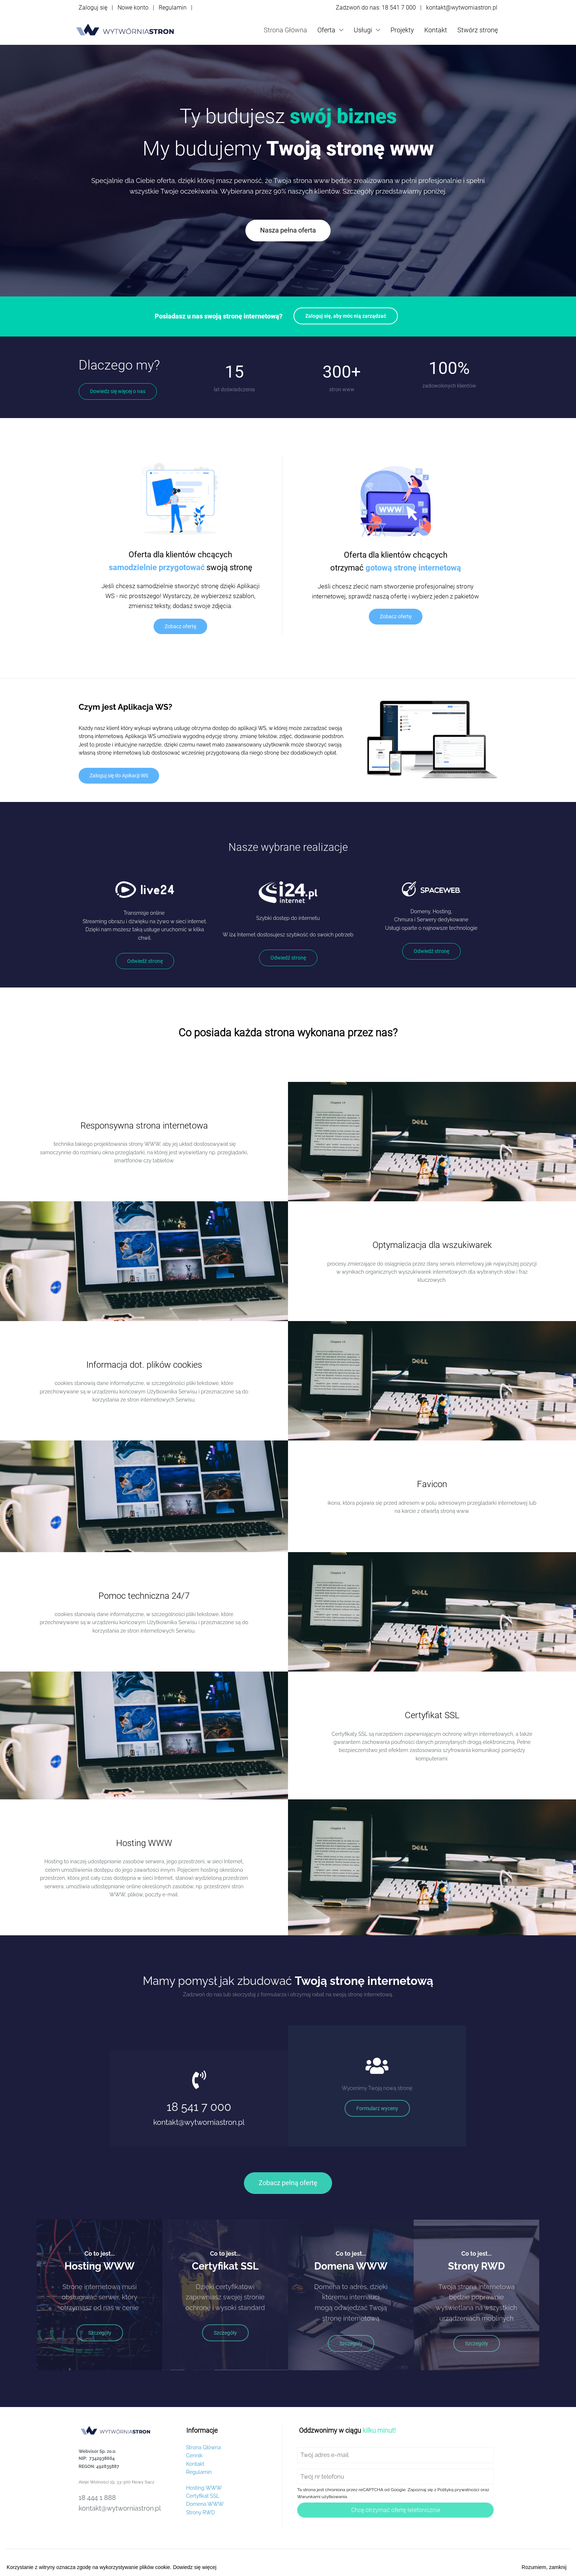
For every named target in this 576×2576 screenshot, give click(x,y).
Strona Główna (285, 30)
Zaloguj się (93, 7)
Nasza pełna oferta (288, 230)
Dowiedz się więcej (194, 2567)
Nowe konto (133, 7)
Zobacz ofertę (180, 626)
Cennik (194, 2455)
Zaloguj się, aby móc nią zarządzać (345, 316)
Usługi (367, 30)
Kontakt (435, 30)
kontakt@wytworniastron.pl (461, 7)
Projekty (402, 30)
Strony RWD (200, 2512)
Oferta (330, 30)
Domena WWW (205, 2504)
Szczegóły (99, 2333)
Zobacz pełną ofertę (288, 2183)
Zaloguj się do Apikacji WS (119, 775)
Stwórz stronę (477, 30)
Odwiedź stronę (145, 961)
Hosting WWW (204, 2488)
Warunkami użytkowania (322, 2496)
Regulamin (173, 7)
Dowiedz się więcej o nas (117, 391)
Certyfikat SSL (202, 2496)
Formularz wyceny (377, 2108)
